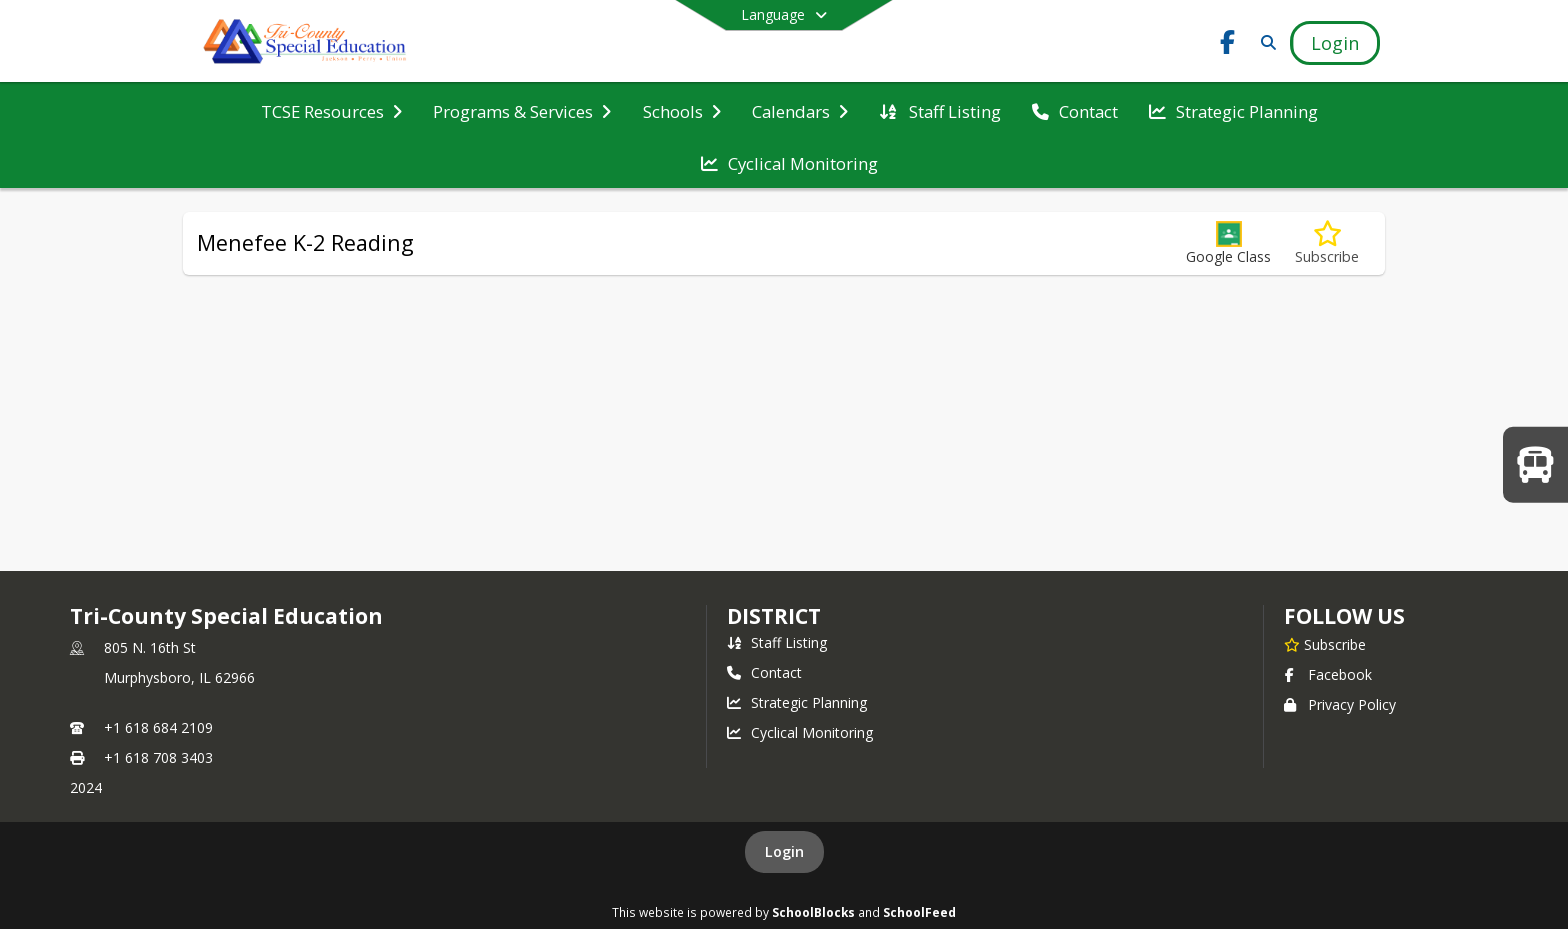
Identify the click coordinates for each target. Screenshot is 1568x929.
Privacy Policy (1340, 704)
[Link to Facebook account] (1228, 45)
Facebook (1328, 674)
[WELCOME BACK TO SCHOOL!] (1535, 464)
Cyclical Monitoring (800, 732)
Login (784, 851)
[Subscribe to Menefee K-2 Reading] (1327, 243)
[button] (1228, 243)
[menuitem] (331, 110)
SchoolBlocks (813, 912)
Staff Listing (777, 642)
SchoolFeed (919, 912)
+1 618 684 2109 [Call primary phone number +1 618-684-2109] (158, 727)
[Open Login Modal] (1335, 43)
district (774, 616)
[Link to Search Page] (1264, 42)
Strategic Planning (797, 702)
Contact (764, 672)
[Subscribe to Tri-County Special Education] (1325, 644)
